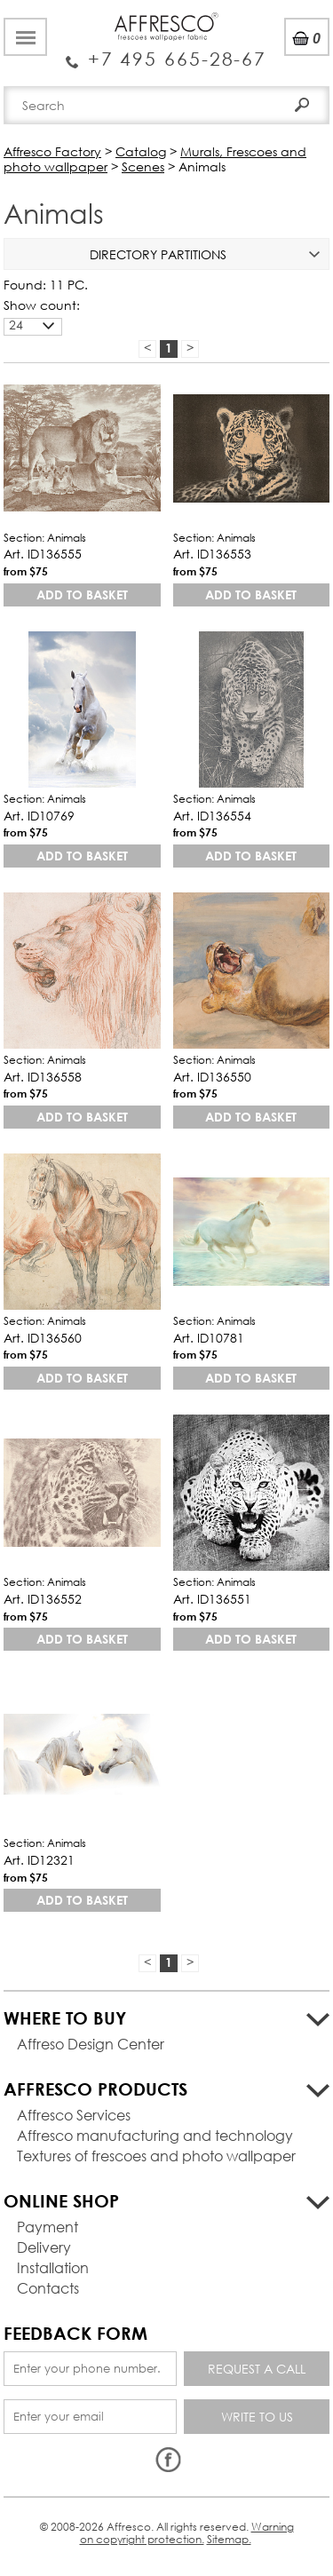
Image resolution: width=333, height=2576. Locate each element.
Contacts (48, 2288)
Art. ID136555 (43, 553)
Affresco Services (74, 2114)
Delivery (44, 2247)
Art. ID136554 (212, 815)
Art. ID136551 (212, 1598)
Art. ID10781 (208, 1337)
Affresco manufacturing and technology (155, 2135)
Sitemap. (229, 2539)
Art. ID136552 (43, 1598)
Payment (47, 2226)
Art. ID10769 (39, 815)
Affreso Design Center (90, 2043)
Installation (53, 2267)
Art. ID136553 (212, 553)
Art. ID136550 (212, 1076)
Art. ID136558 (43, 1076)
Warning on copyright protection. (187, 2533)
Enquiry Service (166, 52)
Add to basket (82, 594)
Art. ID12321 (39, 1859)
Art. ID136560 (43, 1337)
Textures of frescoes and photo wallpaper (156, 2155)
